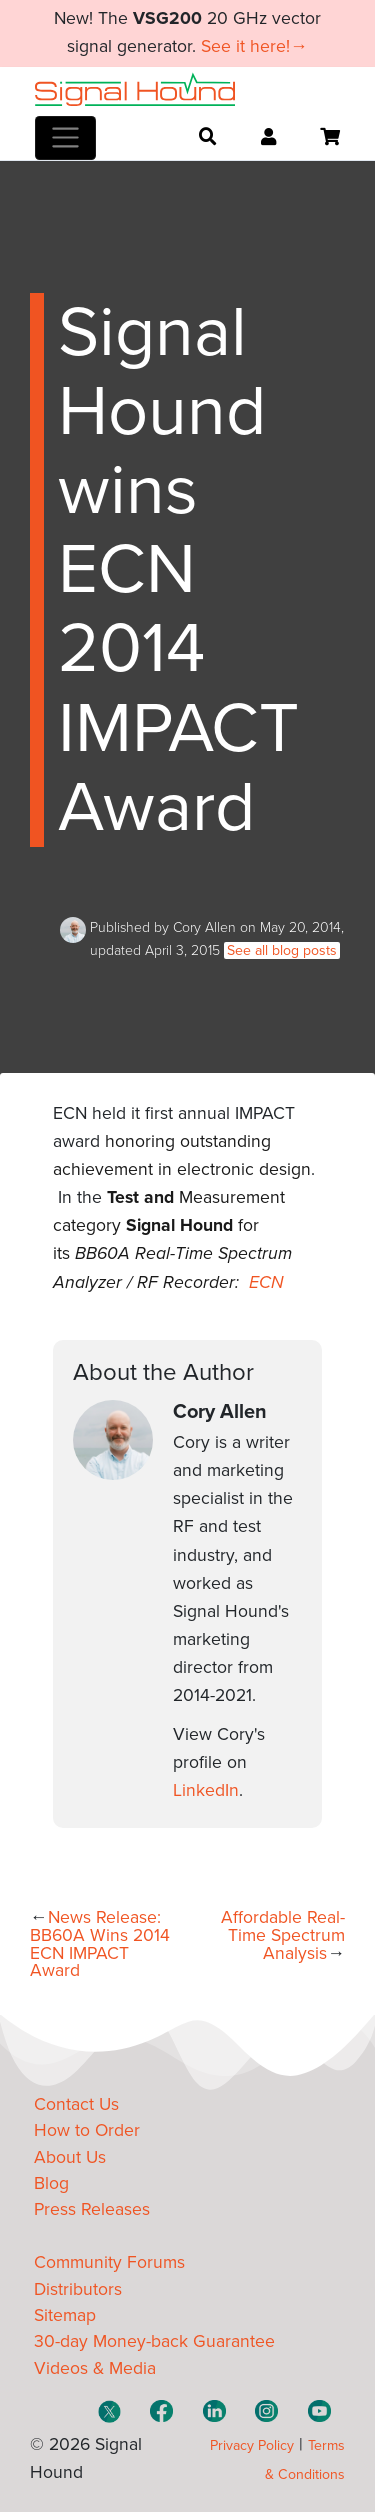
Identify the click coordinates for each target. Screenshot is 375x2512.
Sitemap (65, 2315)
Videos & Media (95, 2368)
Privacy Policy (252, 2445)
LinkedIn (206, 1790)
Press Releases (92, 2209)
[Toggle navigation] (65, 138)
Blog (51, 2183)
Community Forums (109, 2262)
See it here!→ (254, 46)
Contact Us (76, 2104)
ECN (266, 1282)
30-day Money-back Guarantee (154, 2341)
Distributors (78, 2289)
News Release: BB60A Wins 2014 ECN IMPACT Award (100, 1944)
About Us (70, 2157)
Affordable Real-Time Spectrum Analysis (283, 1935)
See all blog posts (282, 950)
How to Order (87, 2130)
